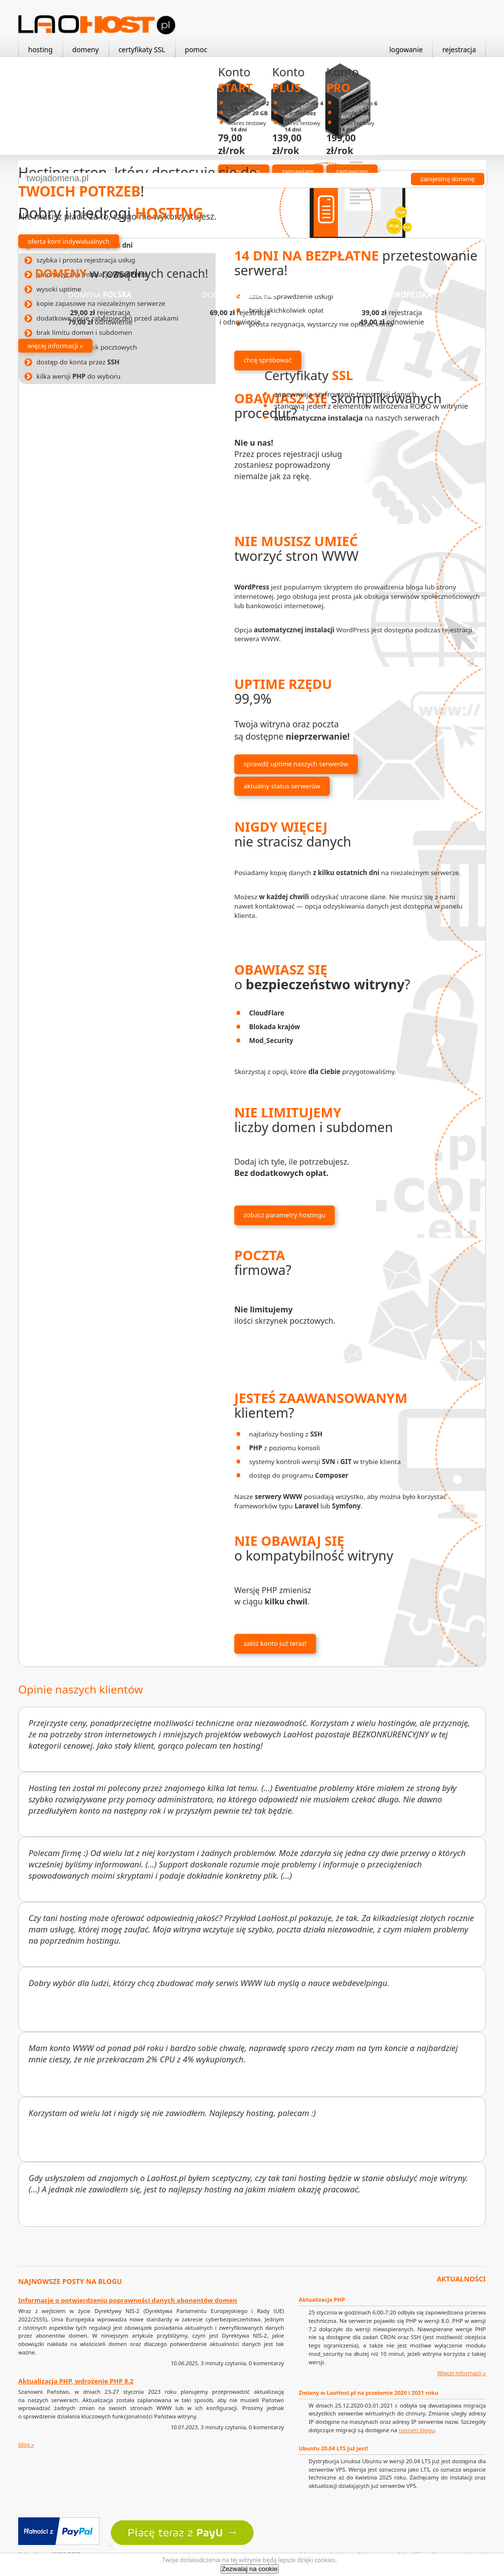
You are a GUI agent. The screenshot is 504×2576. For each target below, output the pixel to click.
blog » (26, 2444)
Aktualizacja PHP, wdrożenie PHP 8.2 (75, 2381)
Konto (235, 80)
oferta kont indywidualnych (69, 241)
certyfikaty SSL (142, 49)
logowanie (406, 49)
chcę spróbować (268, 360)
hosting (40, 49)
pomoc (196, 49)
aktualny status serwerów (282, 786)
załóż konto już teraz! (275, 1643)
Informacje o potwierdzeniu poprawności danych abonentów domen (127, 2300)
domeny (85, 49)
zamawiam (298, 171)
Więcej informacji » (461, 2373)
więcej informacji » (55, 345)
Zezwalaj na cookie (249, 2569)
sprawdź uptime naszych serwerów (296, 763)
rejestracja (459, 49)
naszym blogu (417, 2430)
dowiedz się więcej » (328, 444)
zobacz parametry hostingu (284, 1214)
